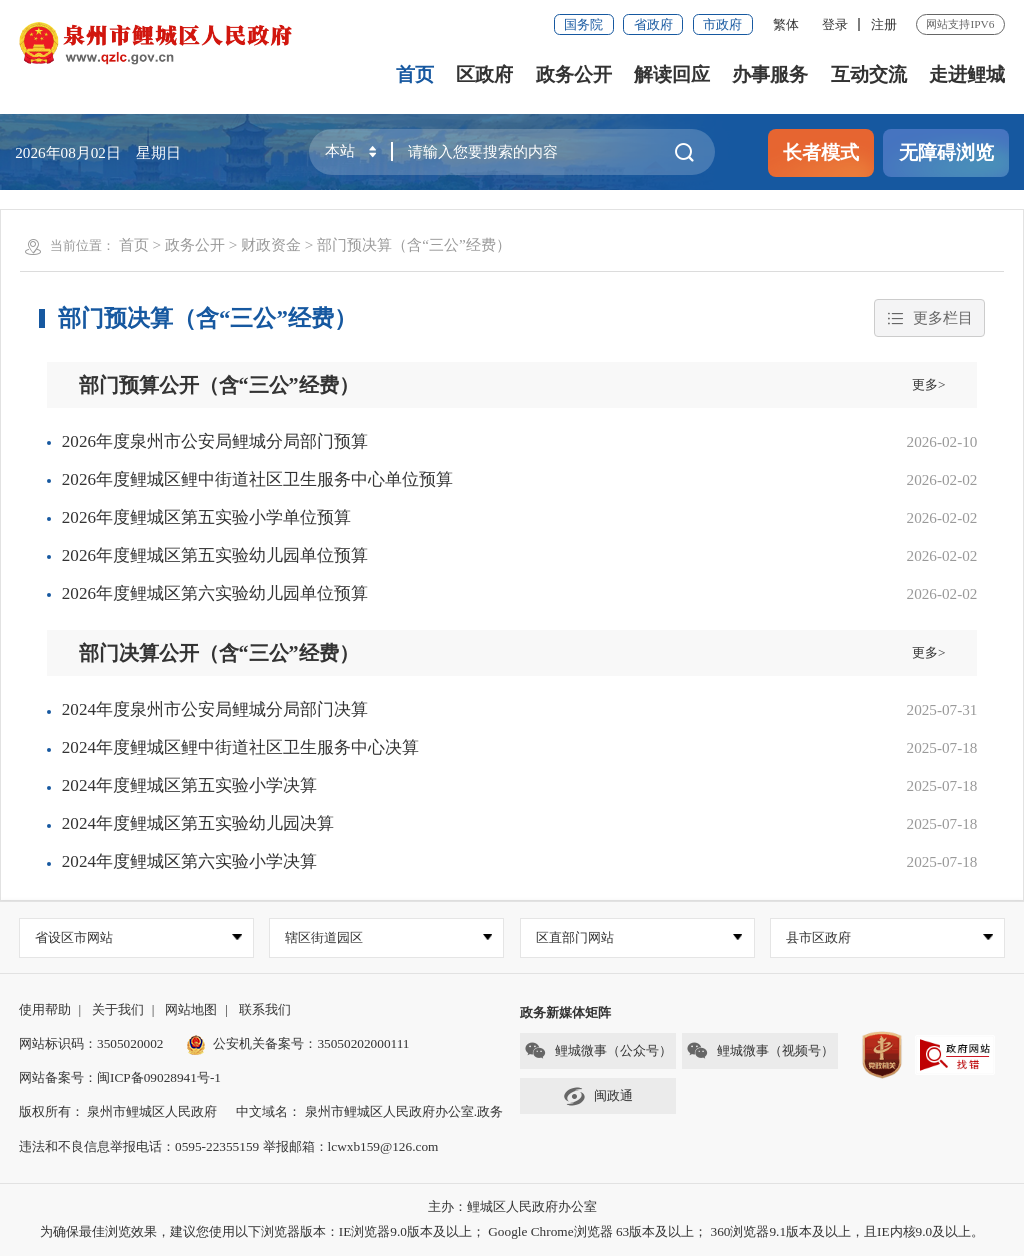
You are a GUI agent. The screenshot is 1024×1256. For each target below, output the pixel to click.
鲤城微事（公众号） (598, 1050)
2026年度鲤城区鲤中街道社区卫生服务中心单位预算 (257, 479)
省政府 (653, 24)
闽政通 (598, 1096)
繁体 (786, 24)
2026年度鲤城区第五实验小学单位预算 (206, 517)
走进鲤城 (967, 74)
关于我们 (118, 1009)
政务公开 (574, 74)
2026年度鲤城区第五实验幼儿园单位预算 (215, 555)
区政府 (484, 74)
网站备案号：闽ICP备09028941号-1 (120, 1077)
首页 (415, 74)
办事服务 (770, 74)
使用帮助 (45, 1009)
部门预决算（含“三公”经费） (413, 244)
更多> (929, 384)
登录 (835, 24)
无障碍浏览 (946, 152)
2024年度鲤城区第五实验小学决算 (189, 785)
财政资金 (271, 244)
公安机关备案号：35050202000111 (298, 1043)
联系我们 (265, 1009)
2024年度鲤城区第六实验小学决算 (189, 861)
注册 (884, 24)
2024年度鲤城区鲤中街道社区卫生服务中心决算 (240, 747)
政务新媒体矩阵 (565, 1012)
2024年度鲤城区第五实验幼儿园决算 (198, 823)
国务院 (583, 24)
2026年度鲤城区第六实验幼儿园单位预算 (215, 593)
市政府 (722, 24)
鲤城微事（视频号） (760, 1050)
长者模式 (821, 152)
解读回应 (672, 74)
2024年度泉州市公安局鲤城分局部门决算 (215, 709)
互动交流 (869, 74)
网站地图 (191, 1009)
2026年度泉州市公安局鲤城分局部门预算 (215, 441)
